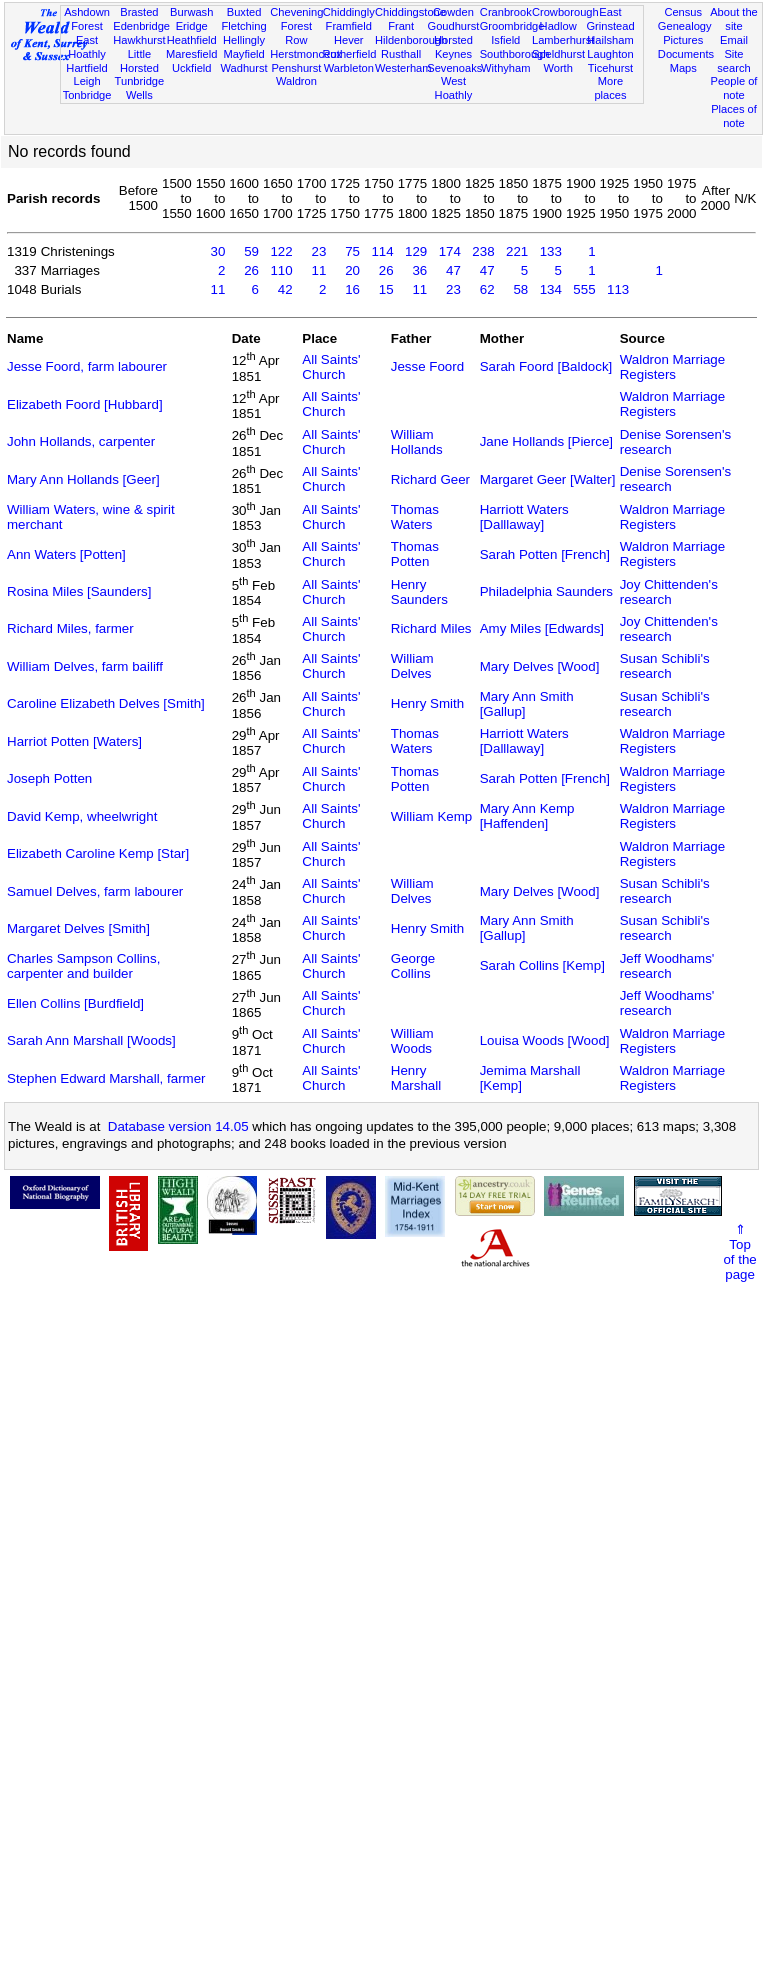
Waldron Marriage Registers (672, 367)
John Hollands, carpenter (81, 441)
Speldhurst (558, 54)
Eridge (192, 26)
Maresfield (191, 54)
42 (285, 289)
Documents (686, 54)
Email (734, 40)
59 (251, 251)
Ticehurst (610, 68)
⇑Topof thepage (739, 1252)
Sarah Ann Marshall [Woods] (91, 1040)
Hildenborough (411, 40)
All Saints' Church (331, 367)
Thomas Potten (415, 554)
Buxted (244, 12)
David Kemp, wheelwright (82, 816)
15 (386, 289)
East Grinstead (610, 19)
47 (453, 270)
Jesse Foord (427, 366)
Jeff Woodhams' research (667, 966)
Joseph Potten (49, 778)
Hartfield (86, 68)
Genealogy (685, 26)
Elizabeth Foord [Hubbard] (85, 404)
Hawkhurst (139, 40)
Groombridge (512, 26)
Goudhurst (454, 26)
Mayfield (243, 54)
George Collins (413, 966)
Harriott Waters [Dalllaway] (524, 517)
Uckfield (192, 68)
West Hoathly (454, 88)
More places (610, 88)
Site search (733, 61)
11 (318, 270)
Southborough (515, 54)
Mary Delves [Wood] (540, 666)
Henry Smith (427, 703)
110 (281, 270)
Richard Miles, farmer (70, 628)
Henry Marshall (416, 1078)
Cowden (453, 12)
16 (352, 289)
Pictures (683, 40)
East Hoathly (87, 47)
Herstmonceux (306, 54)
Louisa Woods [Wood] (545, 1040)
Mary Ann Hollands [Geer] (83, 479)
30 (218, 251)
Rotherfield (350, 54)
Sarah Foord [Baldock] (546, 366)
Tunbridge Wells (140, 88)
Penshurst (296, 68)
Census (683, 12)
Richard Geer (430, 479)
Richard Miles (431, 628)
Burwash (191, 12)
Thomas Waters (415, 517)
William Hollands (417, 442)
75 (352, 251)
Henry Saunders (419, 592)
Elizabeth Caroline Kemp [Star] (98, 853)
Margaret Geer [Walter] (548, 479)
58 (520, 289)
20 (352, 270)
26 (251, 270)
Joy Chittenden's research (669, 592)
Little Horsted (139, 61)
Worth (557, 68)
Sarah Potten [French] (545, 554)
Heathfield (192, 40)
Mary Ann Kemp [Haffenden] (527, 816)
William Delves (412, 666)
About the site (734, 19)
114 (382, 251)
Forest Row (296, 33)
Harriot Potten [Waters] (74, 741)
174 (450, 251)
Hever (349, 40)
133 (551, 251)
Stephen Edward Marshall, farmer (106, 1078)
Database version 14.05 (178, 1126)
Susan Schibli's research (665, 666)
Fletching (244, 26)
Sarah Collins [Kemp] (542, 965)
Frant (401, 26)
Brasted (139, 12)
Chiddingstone (410, 12)
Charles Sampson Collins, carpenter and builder (83, 966)
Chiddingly (349, 12)
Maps (683, 68)
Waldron (296, 81)
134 (551, 289)
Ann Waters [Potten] (66, 554)
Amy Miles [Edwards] (542, 628)
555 (584, 289)
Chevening (296, 12)
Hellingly (244, 40)
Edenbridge (141, 26)
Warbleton (349, 68)
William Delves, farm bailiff (85, 666)
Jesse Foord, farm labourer (87, 366)
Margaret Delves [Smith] (78, 928)
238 (483, 251)
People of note (734, 88)
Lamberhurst (563, 40)
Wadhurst (244, 68)
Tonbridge (87, 95)
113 (618, 289)
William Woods (412, 1041)
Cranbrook (506, 12)
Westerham (403, 68)
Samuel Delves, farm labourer (95, 891)
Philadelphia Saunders (546, 591)
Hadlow (558, 26)
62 (487, 289)
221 (517, 251)
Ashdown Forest (87, 19)
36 (419, 270)
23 (318, 251)
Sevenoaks (454, 68)
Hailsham (610, 40)
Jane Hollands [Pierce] (546, 441)
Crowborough (565, 12)
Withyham (505, 68)
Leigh (86, 81)
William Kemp (431, 816)
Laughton (610, 54)
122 (281, 251)
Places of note (734, 116)
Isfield (505, 40)
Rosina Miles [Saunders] (79, 591)
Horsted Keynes (453, 47)
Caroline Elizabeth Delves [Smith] (106, 703)
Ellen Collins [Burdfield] (75, 1003)
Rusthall (401, 54)
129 (416, 251)
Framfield (349, 26)
